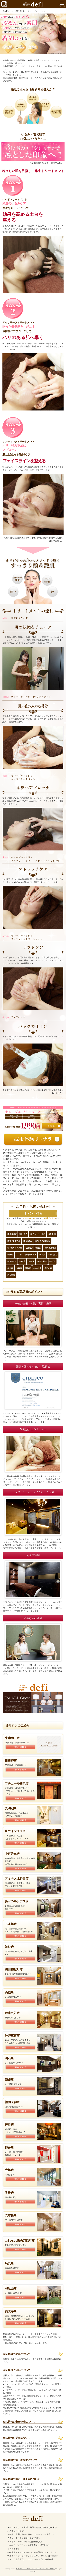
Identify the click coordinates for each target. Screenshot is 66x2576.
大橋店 (19, 1268)
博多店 (10, 1268)
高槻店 (10, 1255)
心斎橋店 (29, 1248)
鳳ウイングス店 (14, 1241)
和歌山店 (48, 1268)
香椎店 (28, 1268)
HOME (5, 11)
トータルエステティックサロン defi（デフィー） (35, 2569)
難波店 (38, 1248)
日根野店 (23, 1234)
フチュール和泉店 (38, 1234)
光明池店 (52, 1234)
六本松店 (37, 1268)
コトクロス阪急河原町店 (26, 1255)
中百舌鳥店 (28, 1241)
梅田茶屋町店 (50, 1248)
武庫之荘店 (52, 1255)
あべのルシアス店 (15, 1248)
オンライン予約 (33, 1213)
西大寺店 (11, 1275)
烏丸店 (42, 1255)
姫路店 (31, 1261)
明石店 (22, 1261)
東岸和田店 (12, 1234)
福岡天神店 (42, 1261)
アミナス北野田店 (43, 1241)
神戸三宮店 (12, 1261)
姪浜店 (53, 1261)
